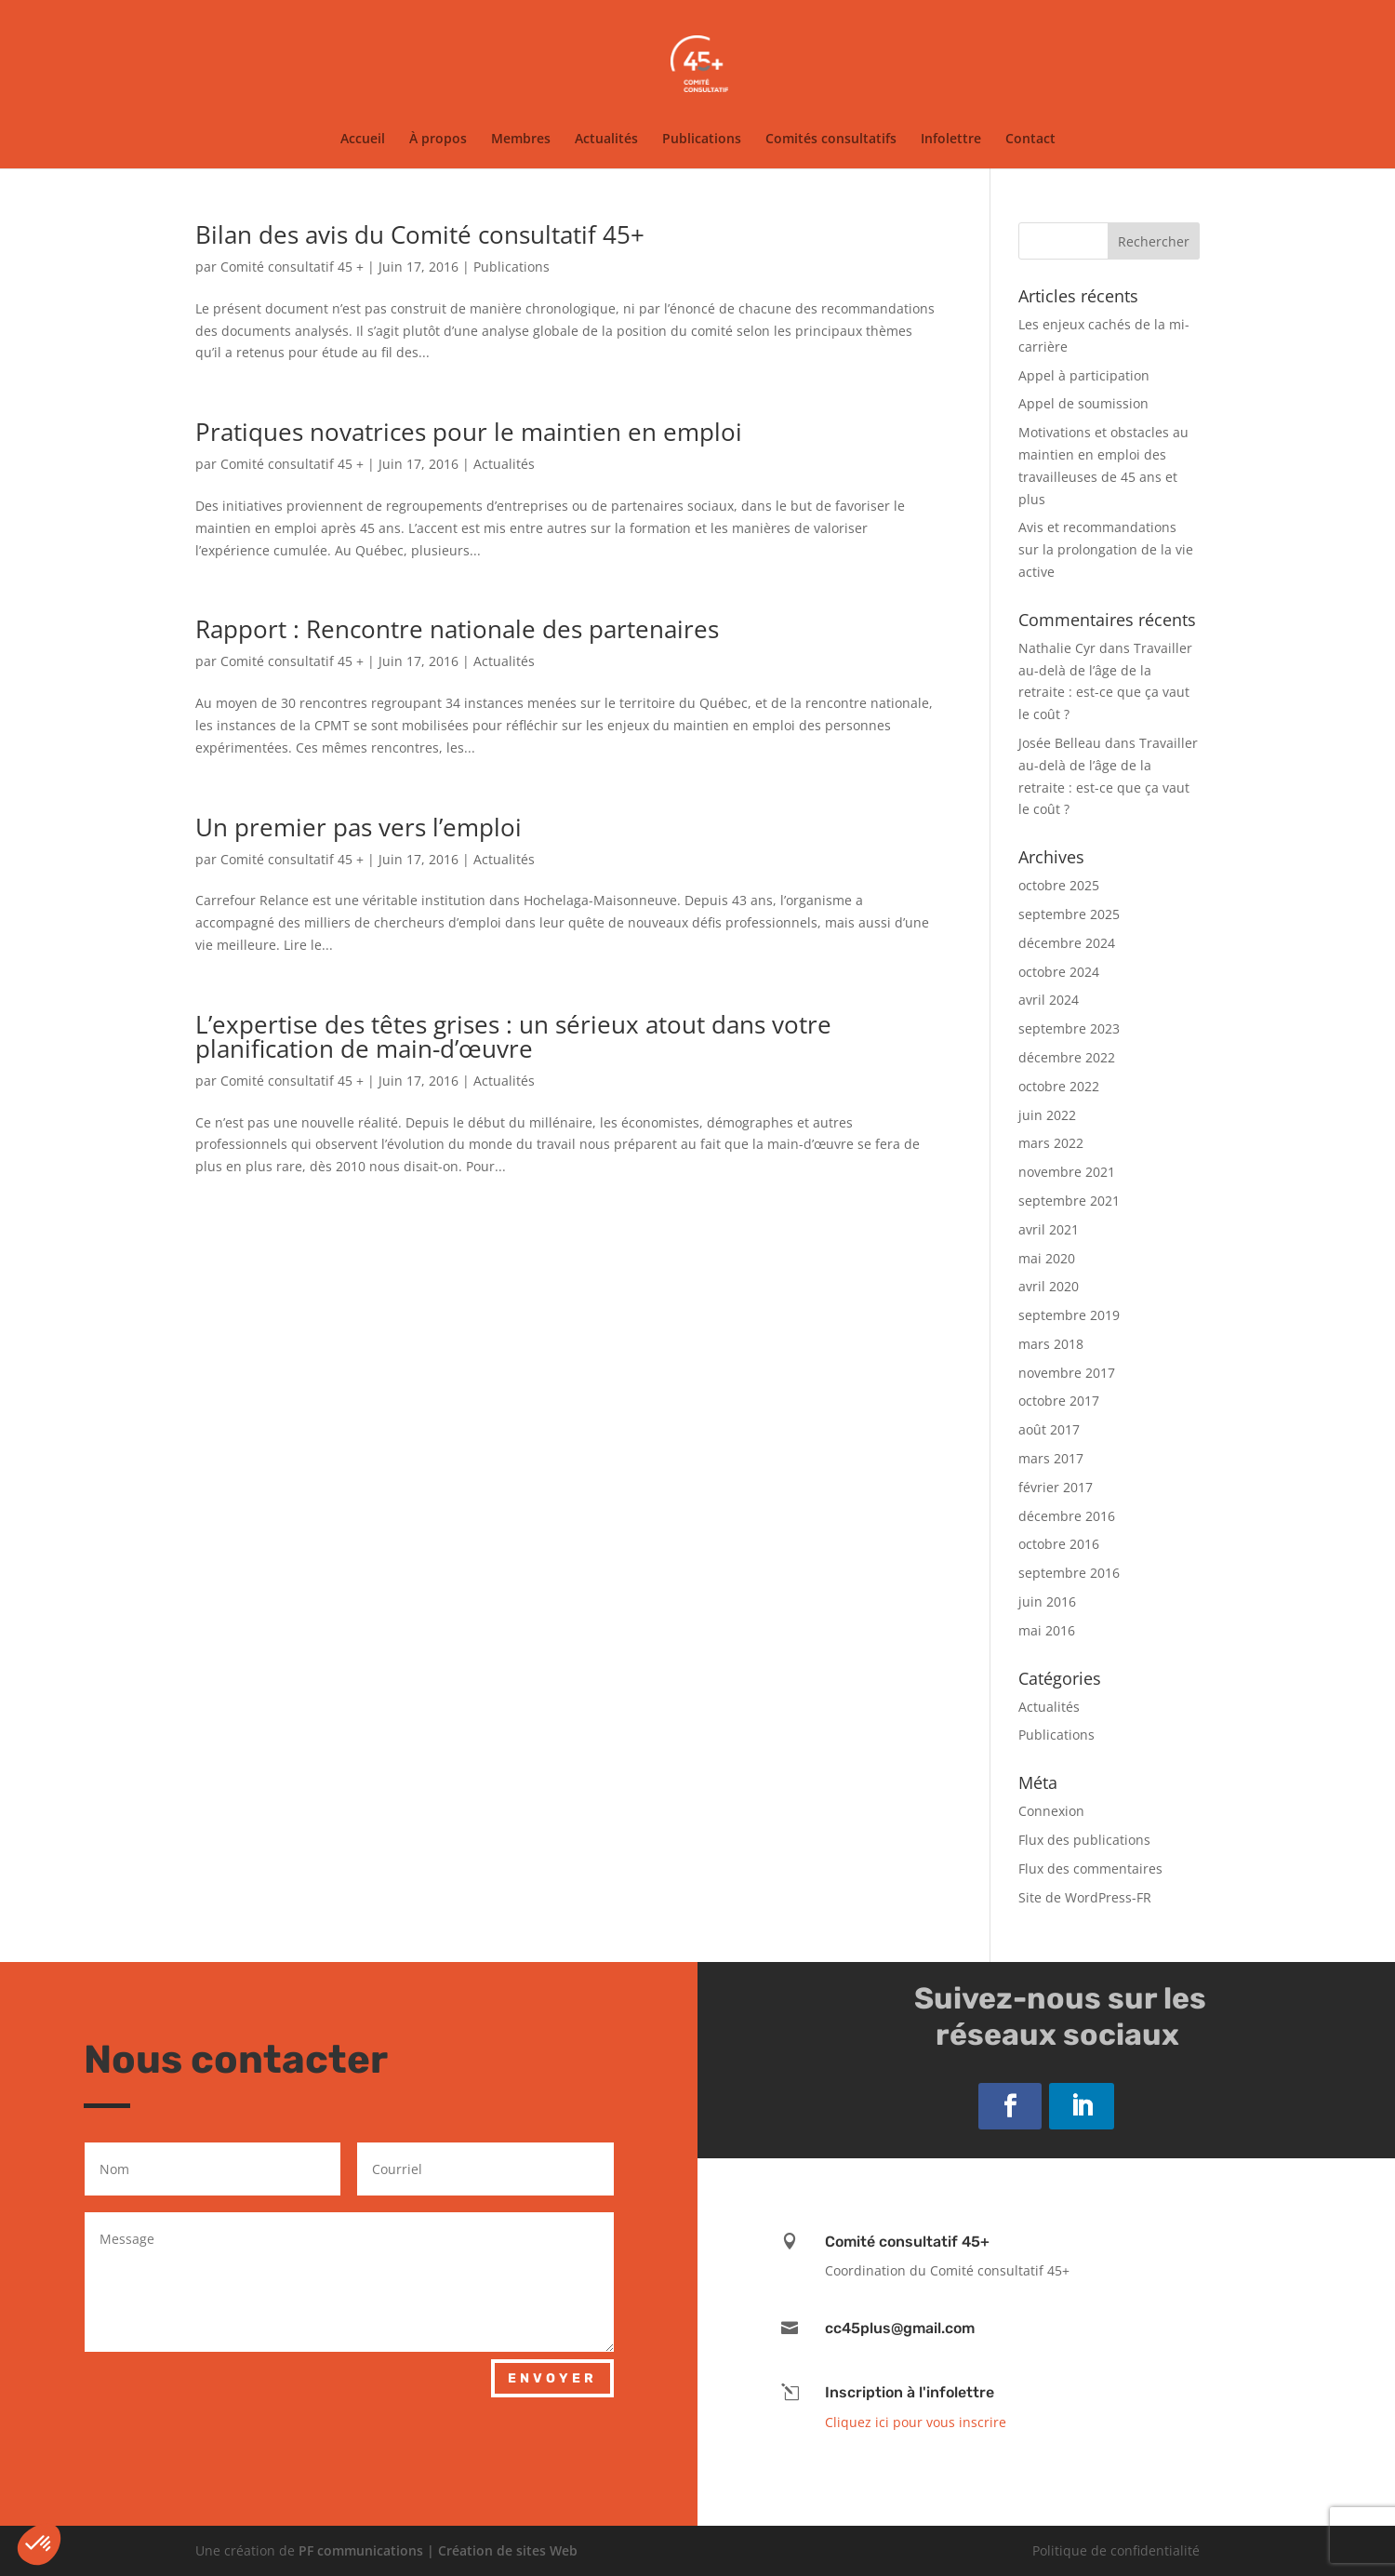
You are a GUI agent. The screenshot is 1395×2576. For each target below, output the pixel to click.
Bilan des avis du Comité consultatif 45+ (419, 234)
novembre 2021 (1066, 1172)
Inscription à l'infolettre (909, 2392)
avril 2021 (1048, 1229)
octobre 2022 (1058, 1086)
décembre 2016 (1066, 1516)
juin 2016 (1047, 1601)
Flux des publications (1084, 1840)
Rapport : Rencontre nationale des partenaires (457, 629)
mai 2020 (1046, 1258)
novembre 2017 (1066, 1372)
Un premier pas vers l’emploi (358, 827)
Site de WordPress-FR (1084, 1897)
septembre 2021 (1069, 1200)
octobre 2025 (1058, 885)
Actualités (606, 139)
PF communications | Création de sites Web (438, 2550)
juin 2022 (1047, 1115)
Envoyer (552, 2378)
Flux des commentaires (1090, 1868)
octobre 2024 (1058, 972)
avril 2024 (1048, 999)
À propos (438, 139)
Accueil (362, 139)
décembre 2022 (1066, 1057)
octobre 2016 (1058, 1544)
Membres (521, 139)
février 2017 (1055, 1487)
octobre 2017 (1058, 1400)
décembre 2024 (1066, 943)
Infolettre (951, 139)
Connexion (1051, 1811)
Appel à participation (1083, 375)
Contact (1030, 139)
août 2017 (1049, 1429)
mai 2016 (1046, 1630)
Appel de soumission (1083, 403)
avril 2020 (1048, 1286)
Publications (701, 139)
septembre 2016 (1069, 1573)
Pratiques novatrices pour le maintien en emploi (468, 431)
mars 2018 (1050, 1344)
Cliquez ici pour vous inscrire (915, 2422)
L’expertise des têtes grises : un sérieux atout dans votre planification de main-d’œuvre (513, 1036)
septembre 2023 (1069, 1028)
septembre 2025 (1069, 914)
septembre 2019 (1069, 1315)
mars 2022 (1050, 1143)
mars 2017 (1050, 1458)
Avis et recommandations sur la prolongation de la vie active (1105, 549)
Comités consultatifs (831, 139)
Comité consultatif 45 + (292, 266)
